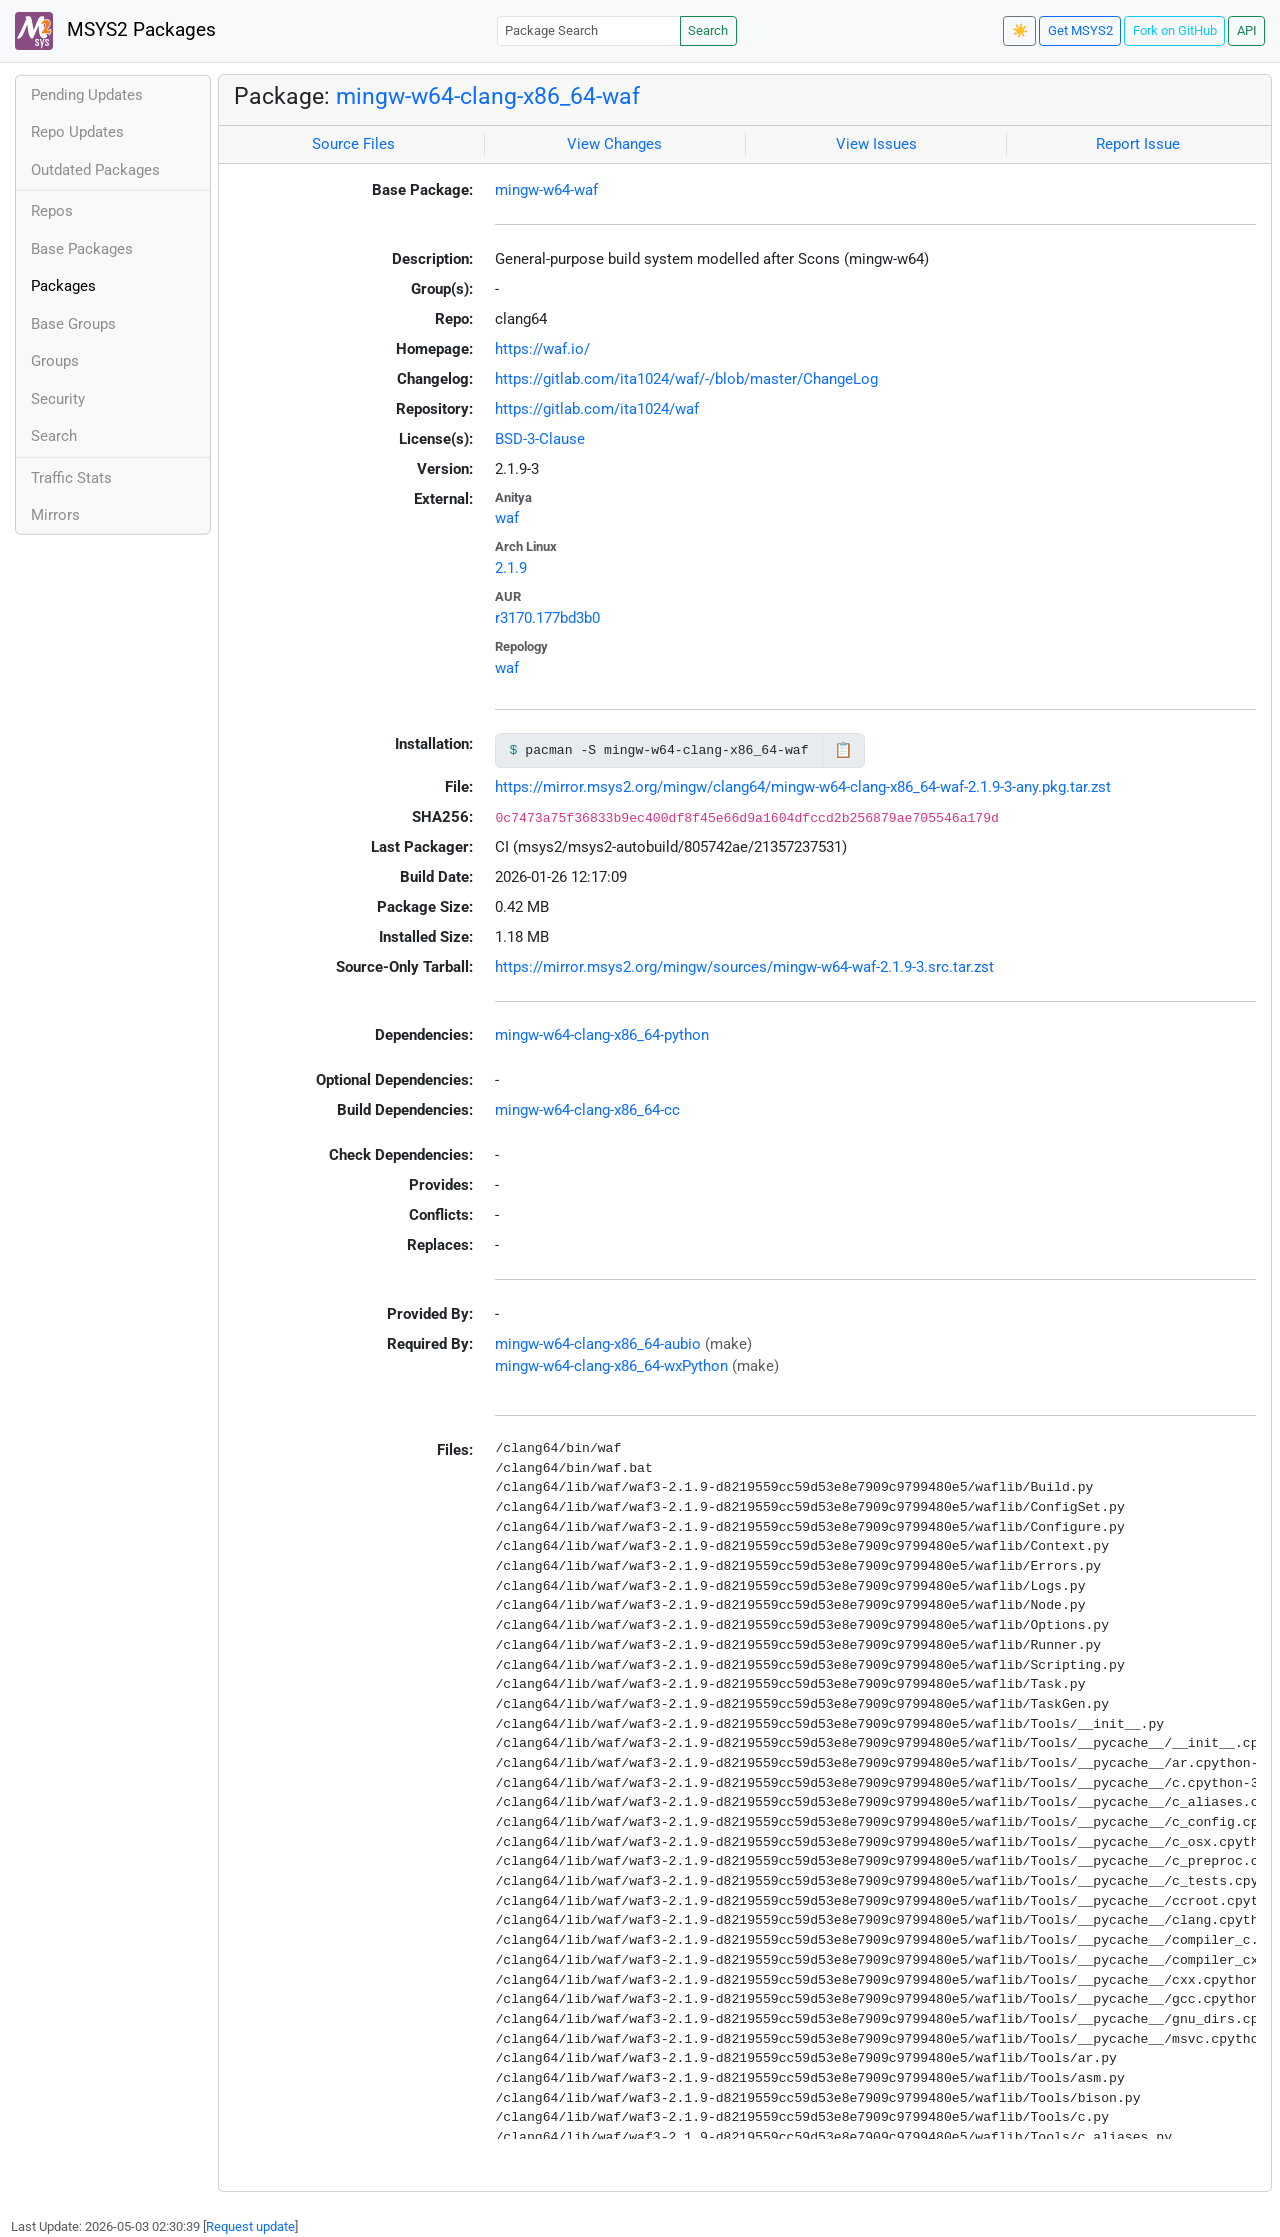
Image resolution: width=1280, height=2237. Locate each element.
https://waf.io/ (542, 349)
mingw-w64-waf (546, 190)
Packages (63, 286)
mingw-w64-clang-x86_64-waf (488, 96)
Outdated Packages (95, 170)
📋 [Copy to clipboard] (843, 750)
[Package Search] (589, 30)
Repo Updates (77, 132)
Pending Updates (87, 95)
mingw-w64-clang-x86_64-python (602, 1035)
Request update (250, 2226)
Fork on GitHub (1175, 30)
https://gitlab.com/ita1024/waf (597, 409)
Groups (55, 361)
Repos (52, 211)
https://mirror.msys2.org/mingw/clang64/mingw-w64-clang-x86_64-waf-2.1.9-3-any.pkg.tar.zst (803, 787)
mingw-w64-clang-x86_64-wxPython (611, 1366)
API (1247, 30)
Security (58, 399)
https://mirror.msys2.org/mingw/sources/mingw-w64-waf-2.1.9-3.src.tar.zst (744, 967)
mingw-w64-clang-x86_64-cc (587, 1110)
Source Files (353, 144)
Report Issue (1138, 144)
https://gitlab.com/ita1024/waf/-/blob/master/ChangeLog (686, 379)
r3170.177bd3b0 (547, 618)
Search (708, 30)
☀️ (1020, 30)
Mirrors (55, 515)
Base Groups (73, 324)
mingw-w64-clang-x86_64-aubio (598, 1344)
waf (507, 518)
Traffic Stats (71, 478)
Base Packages (82, 249)
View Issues (876, 144)
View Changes (614, 144)
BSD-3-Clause (540, 439)
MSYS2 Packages (115, 31)
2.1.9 (511, 568)
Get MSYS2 (1080, 30)
